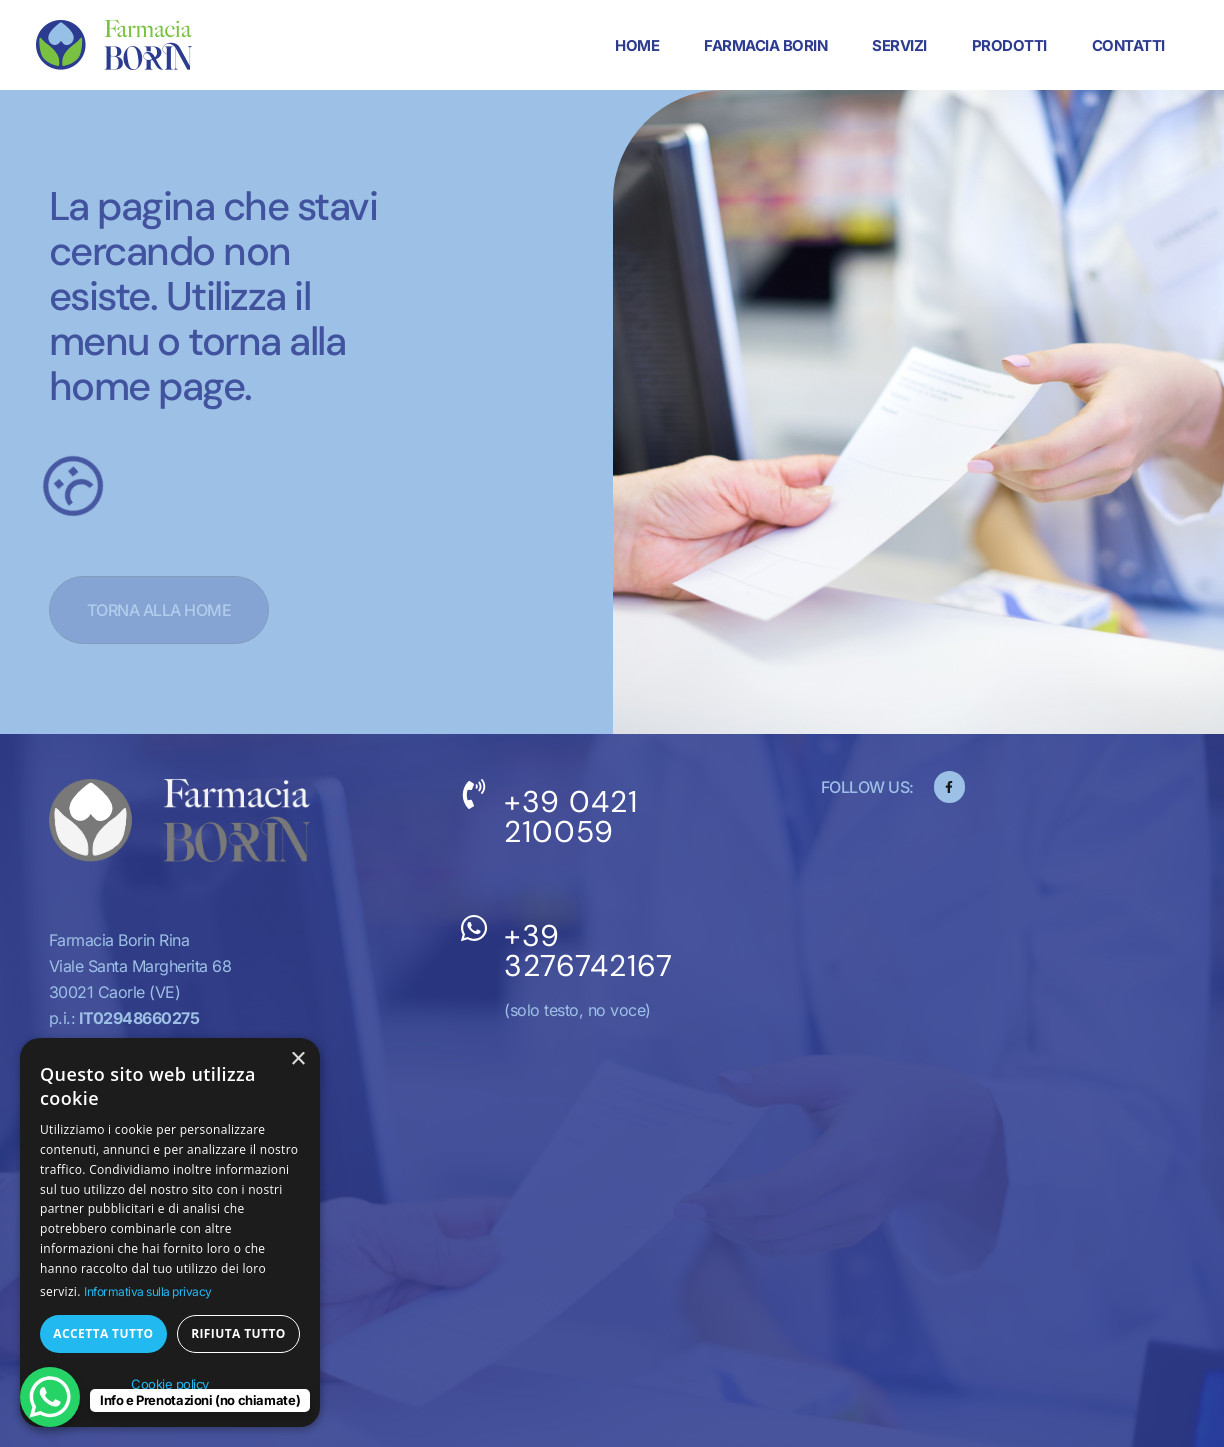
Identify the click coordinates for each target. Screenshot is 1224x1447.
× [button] (297, 1059)
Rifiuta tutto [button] (238, 1333)
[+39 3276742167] (474, 928)
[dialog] (170, 1232)
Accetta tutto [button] (103, 1333)
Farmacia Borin (765, 45)
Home (637, 45)
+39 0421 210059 (571, 816)
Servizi (899, 45)
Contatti (1127, 45)
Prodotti (1008, 45)
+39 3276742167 (588, 950)
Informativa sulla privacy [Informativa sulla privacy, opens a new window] (148, 1291)
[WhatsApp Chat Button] (50, 1397)
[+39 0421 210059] (474, 794)
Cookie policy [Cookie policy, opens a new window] (170, 1384)
